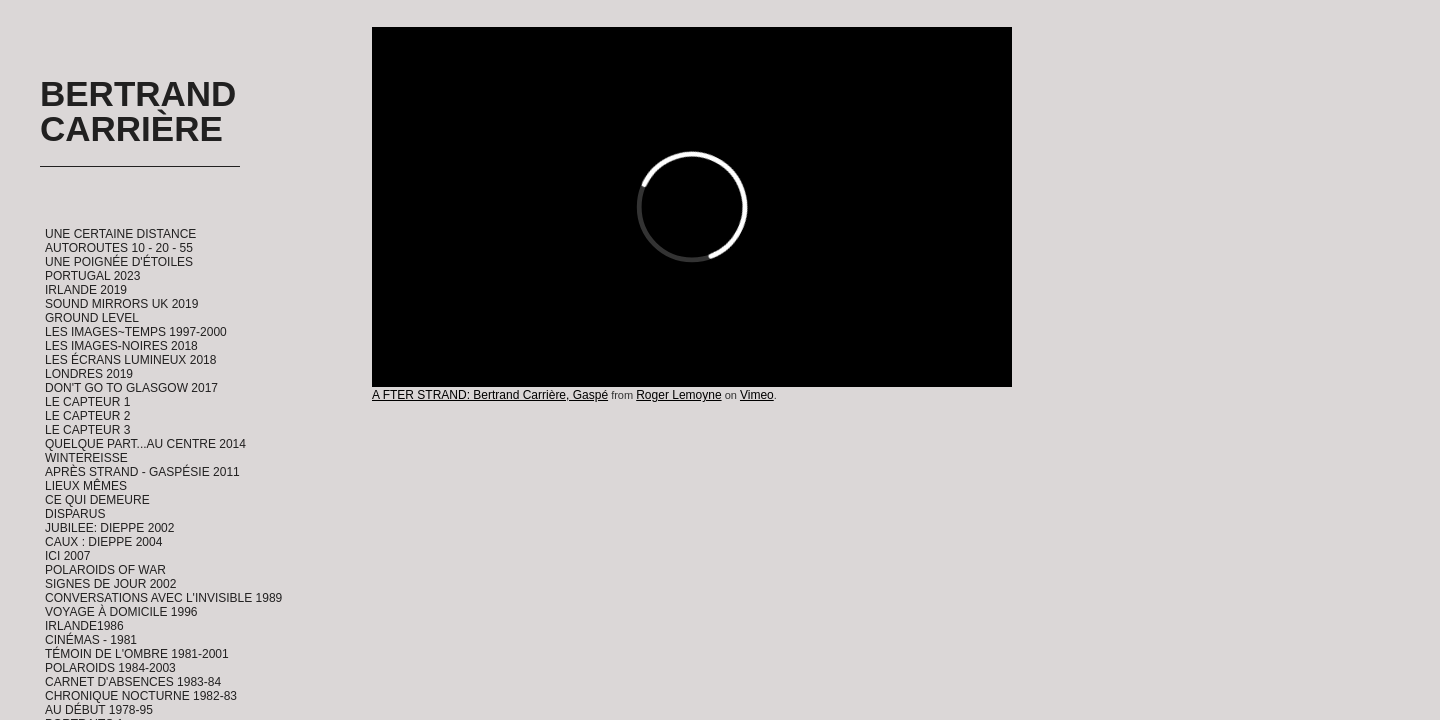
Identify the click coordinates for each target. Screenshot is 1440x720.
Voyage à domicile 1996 (121, 612)
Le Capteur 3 (87, 430)
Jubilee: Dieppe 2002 (109, 528)
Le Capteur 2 (87, 416)
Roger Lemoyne (678, 395)
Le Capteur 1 (87, 402)
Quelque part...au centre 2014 (145, 444)
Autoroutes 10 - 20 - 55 (119, 248)
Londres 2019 (89, 374)
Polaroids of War (105, 570)
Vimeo (757, 395)
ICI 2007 (67, 556)
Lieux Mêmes (86, 486)
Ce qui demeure (97, 500)
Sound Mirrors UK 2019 (121, 304)
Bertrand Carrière (138, 111)
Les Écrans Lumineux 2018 (130, 360)
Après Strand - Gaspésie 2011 (142, 472)
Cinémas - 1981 (91, 640)
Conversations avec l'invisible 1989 (163, 598)
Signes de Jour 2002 (110, 584)
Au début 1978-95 (99, 710)
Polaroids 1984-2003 (110, 668)
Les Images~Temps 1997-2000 (136, 332)
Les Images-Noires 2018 (121, 346)
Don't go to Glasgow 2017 (131, 388)
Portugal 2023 (92, 276)
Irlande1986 (84, 626)
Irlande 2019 (86, 290)
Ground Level (92, 318)
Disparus (75, 514)
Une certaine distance (120, 234)
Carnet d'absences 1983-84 (133, 682)
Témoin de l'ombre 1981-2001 (137, 654)
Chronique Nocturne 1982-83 (141, 696)
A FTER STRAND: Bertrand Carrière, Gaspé (490, 395)
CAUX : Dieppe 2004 (103, 542)
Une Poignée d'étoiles (119, 262)
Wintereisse (86, 458)
